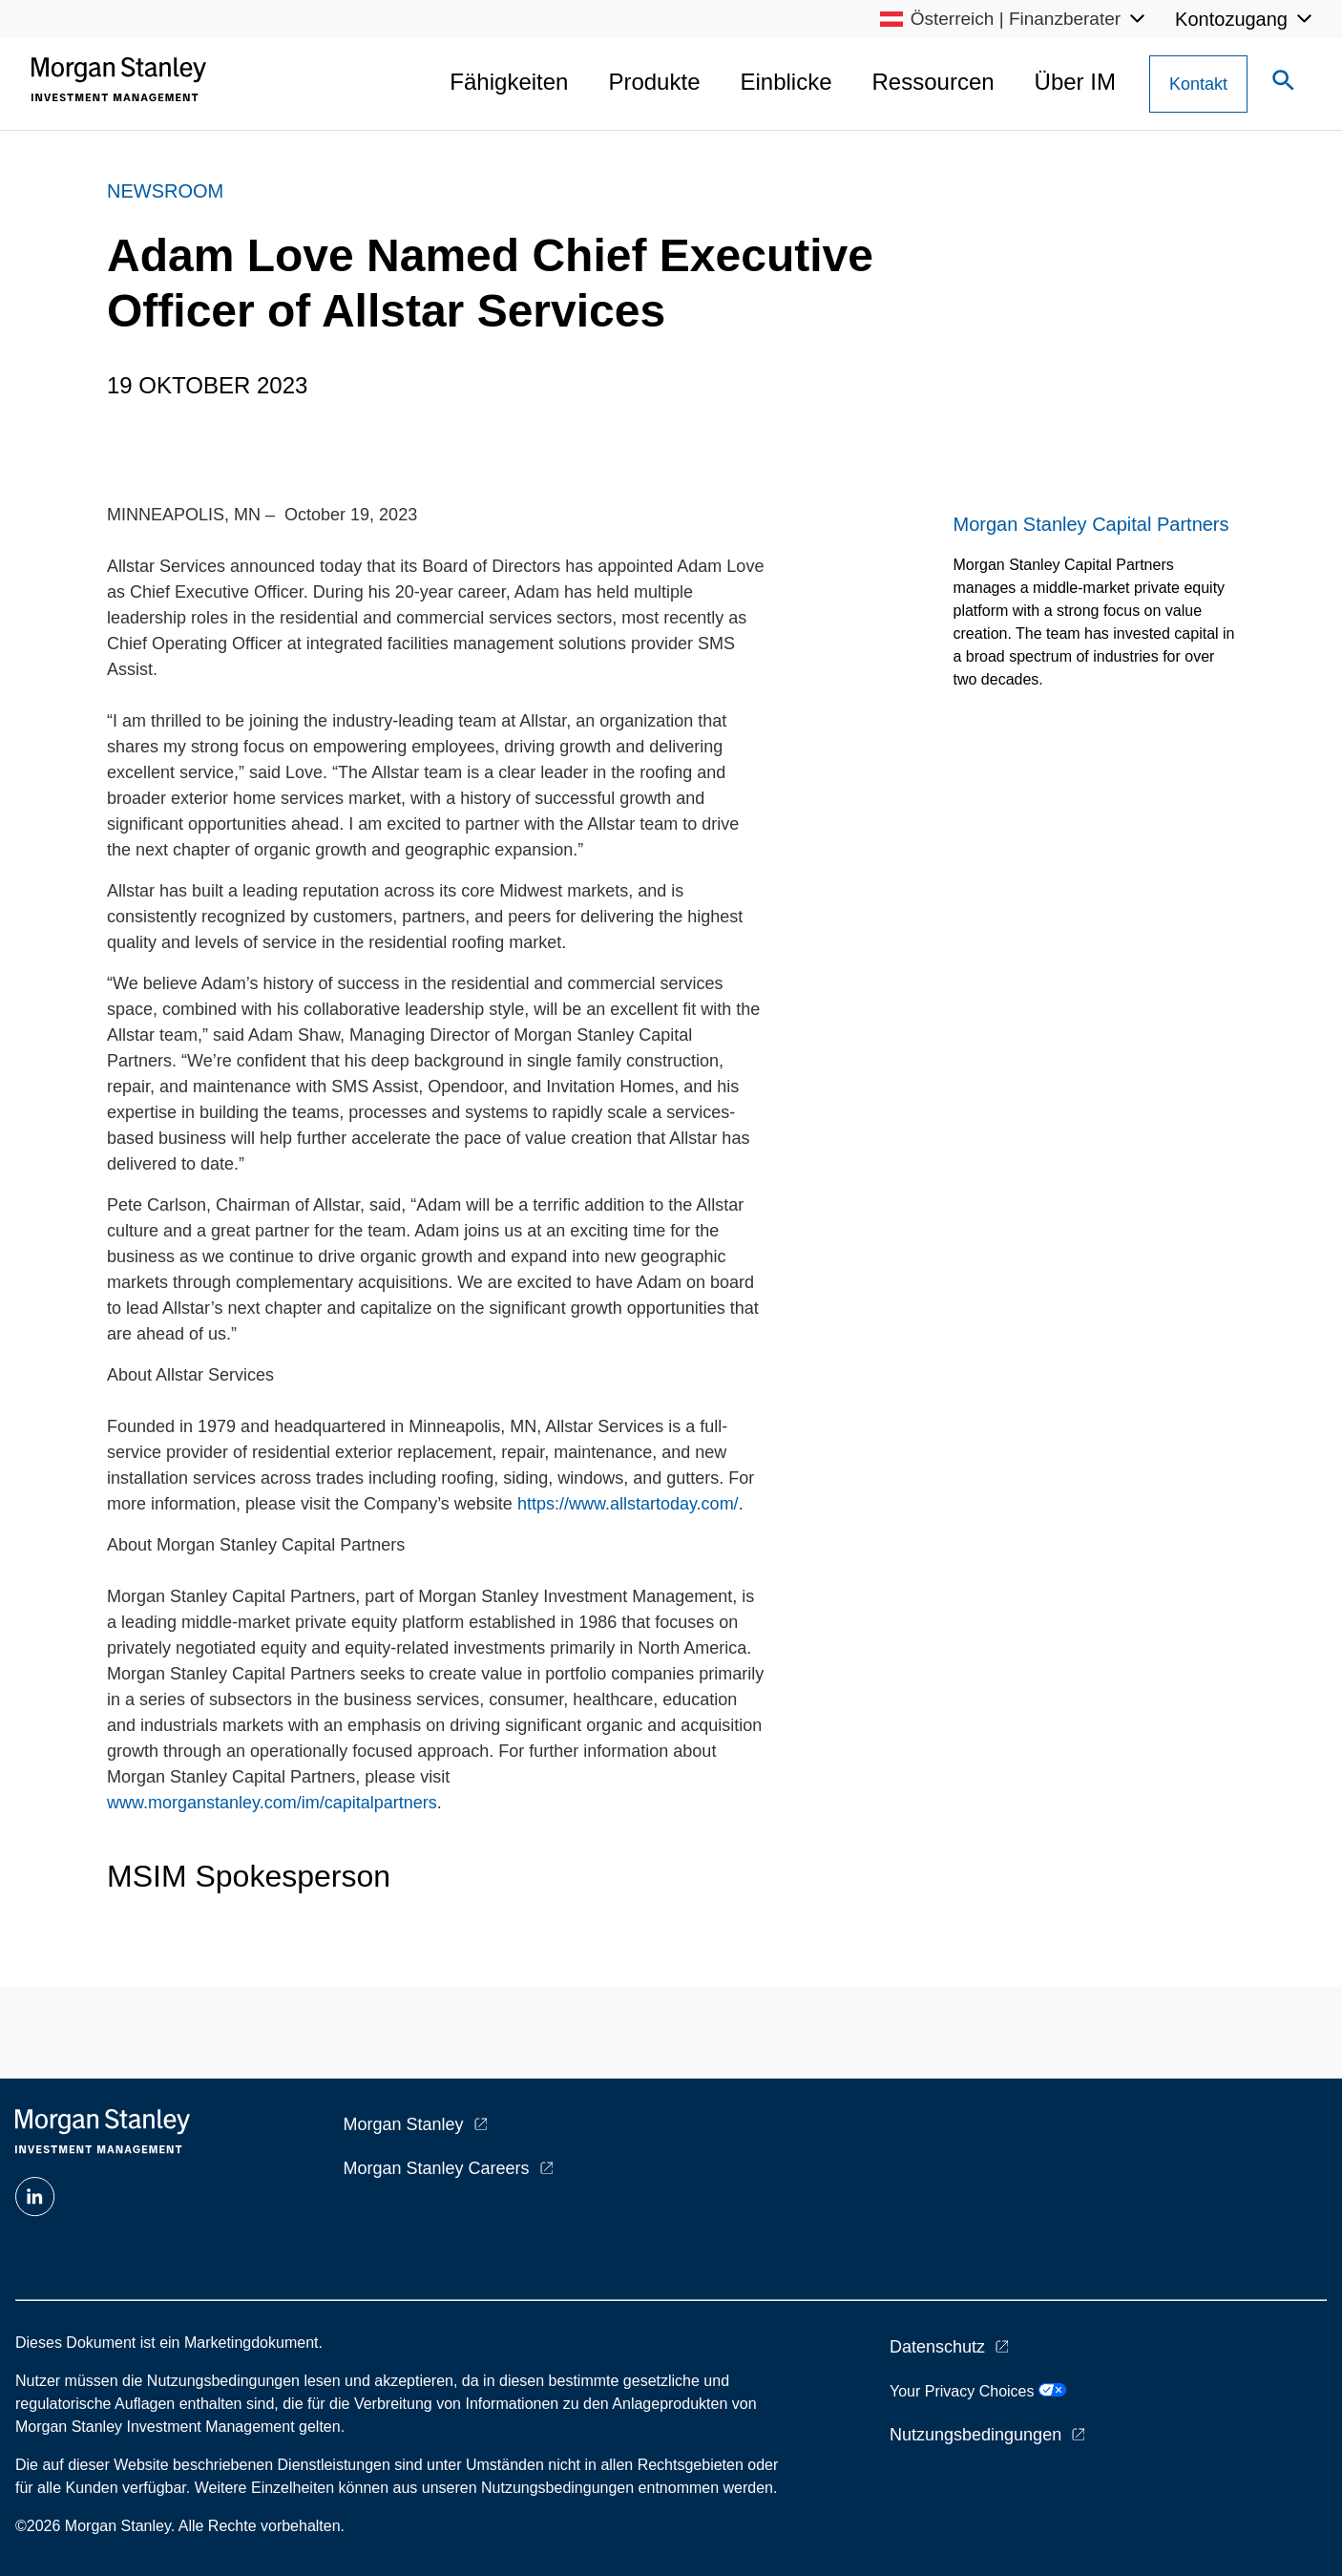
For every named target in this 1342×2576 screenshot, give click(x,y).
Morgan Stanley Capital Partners (1091, 524)
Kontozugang (1231, 19)
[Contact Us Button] (1198, 84)
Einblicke (785, 82)
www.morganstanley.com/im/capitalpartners (272, 1802)
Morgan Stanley (404, 2124)
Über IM (1075, 82)
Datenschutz (937, 2346)
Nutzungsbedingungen (975, 2434)
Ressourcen (933, 82)
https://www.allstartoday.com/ (628, 1503)
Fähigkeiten (509, 82)
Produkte (654, 82)
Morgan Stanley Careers (437, 2168)
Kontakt (1198, 84)
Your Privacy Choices (978, 2391)
